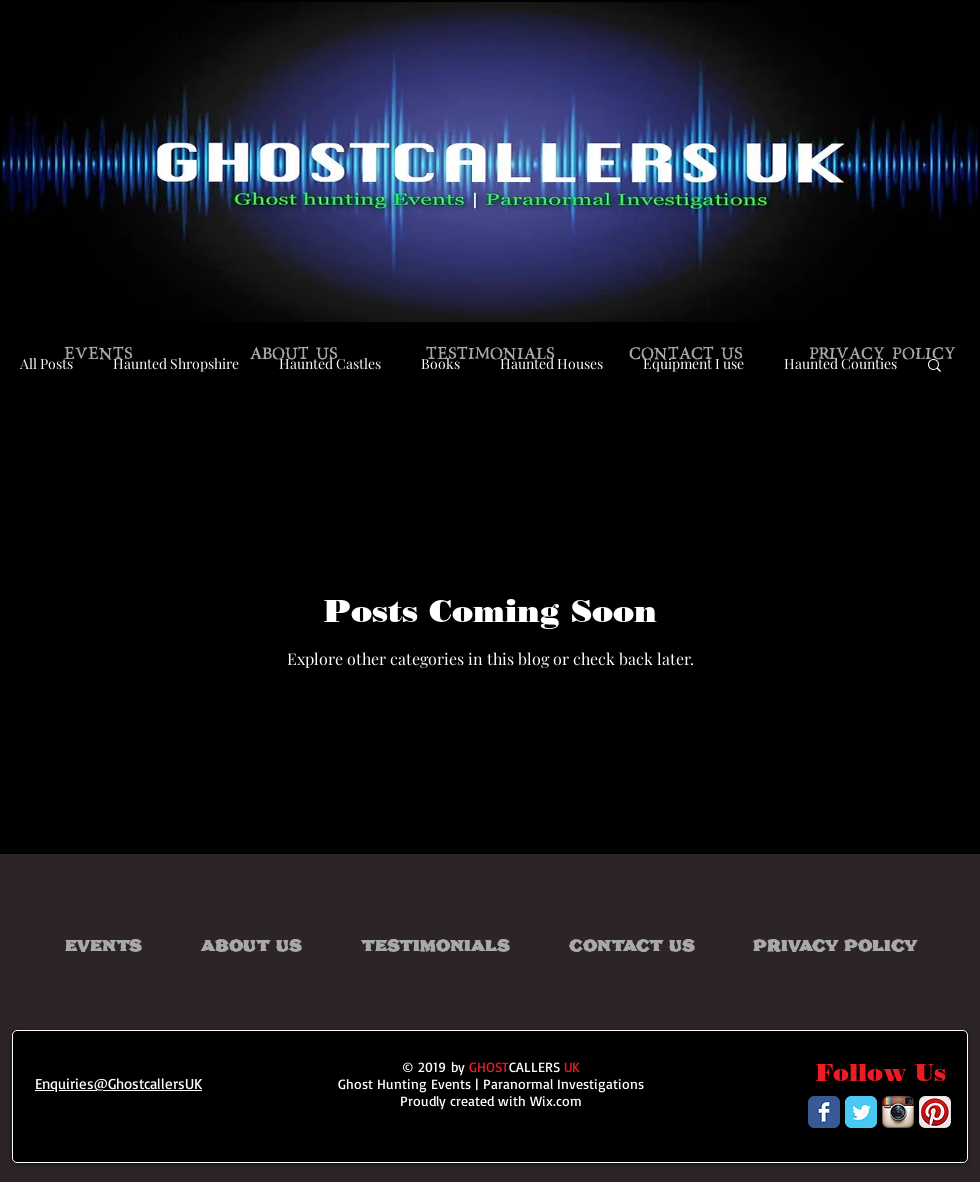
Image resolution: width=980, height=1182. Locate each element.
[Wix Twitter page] (861, 1112)
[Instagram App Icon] (898, 1112)
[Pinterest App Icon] (935, 1112)
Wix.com (556, 1100)
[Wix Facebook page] (824, 1112)
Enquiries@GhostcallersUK (118, 1083)
